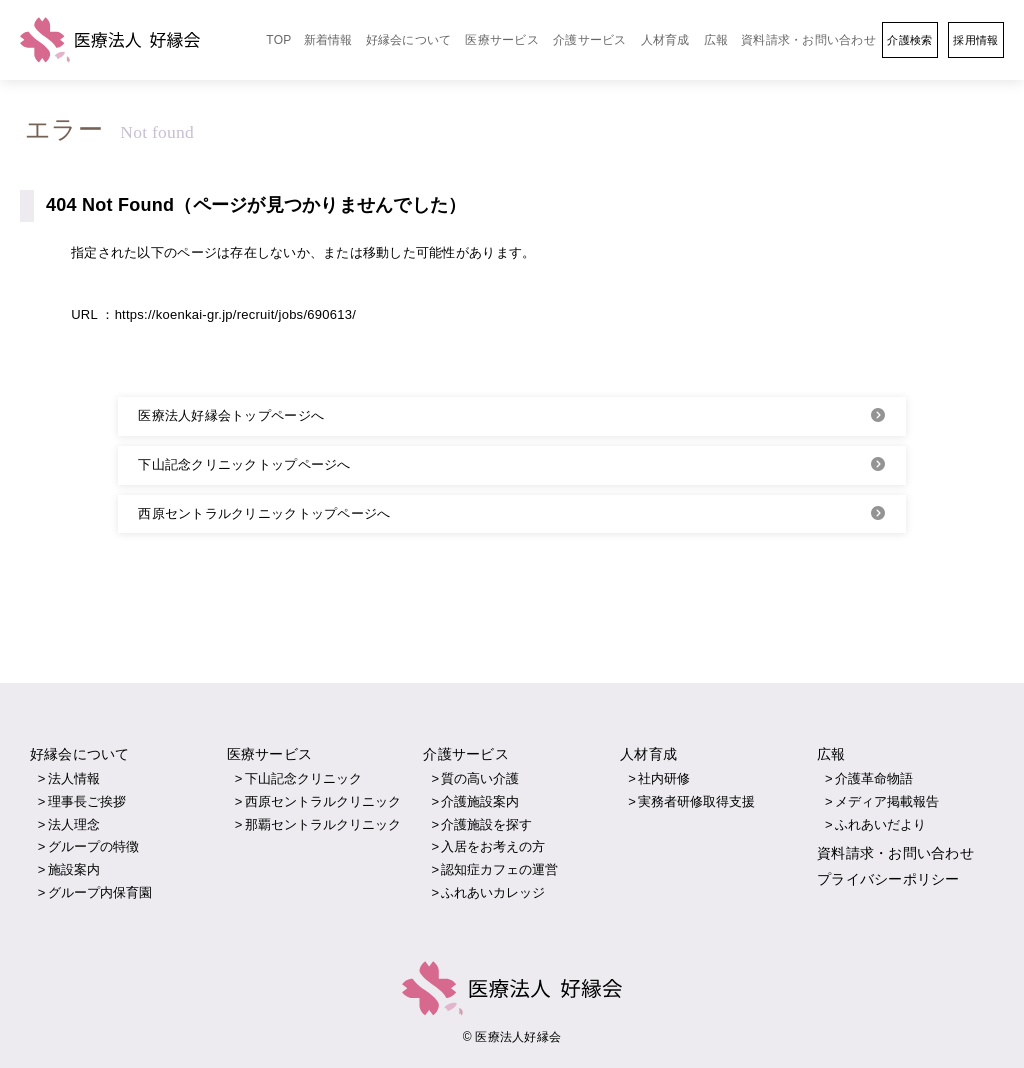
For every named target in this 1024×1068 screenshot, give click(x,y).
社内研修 (664, 778)
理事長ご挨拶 (87, 801)
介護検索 (909, 40)
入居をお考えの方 (493, 846)
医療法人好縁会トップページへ (231, 415)
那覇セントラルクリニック (323, 824)
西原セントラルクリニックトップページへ (264, 513)
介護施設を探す (486, 824)
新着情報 (328, 40)
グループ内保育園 (100, 892)
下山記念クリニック (303, 778)
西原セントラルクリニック (323, 801)
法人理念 (74, 824)
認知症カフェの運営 (499, 869)
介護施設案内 (480, 801)
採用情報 (975, 40)
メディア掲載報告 (887, 801)
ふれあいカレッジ (493, 892)
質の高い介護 (480, 778)
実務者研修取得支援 (696, 801)
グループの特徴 (93, 846)
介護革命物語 (874, 778)
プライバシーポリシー (888, 878)
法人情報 (74, 778)
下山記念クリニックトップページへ (244, 464)
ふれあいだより (880, 824)
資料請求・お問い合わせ (808, 40)
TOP (278, 40)
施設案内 (74, 869)
